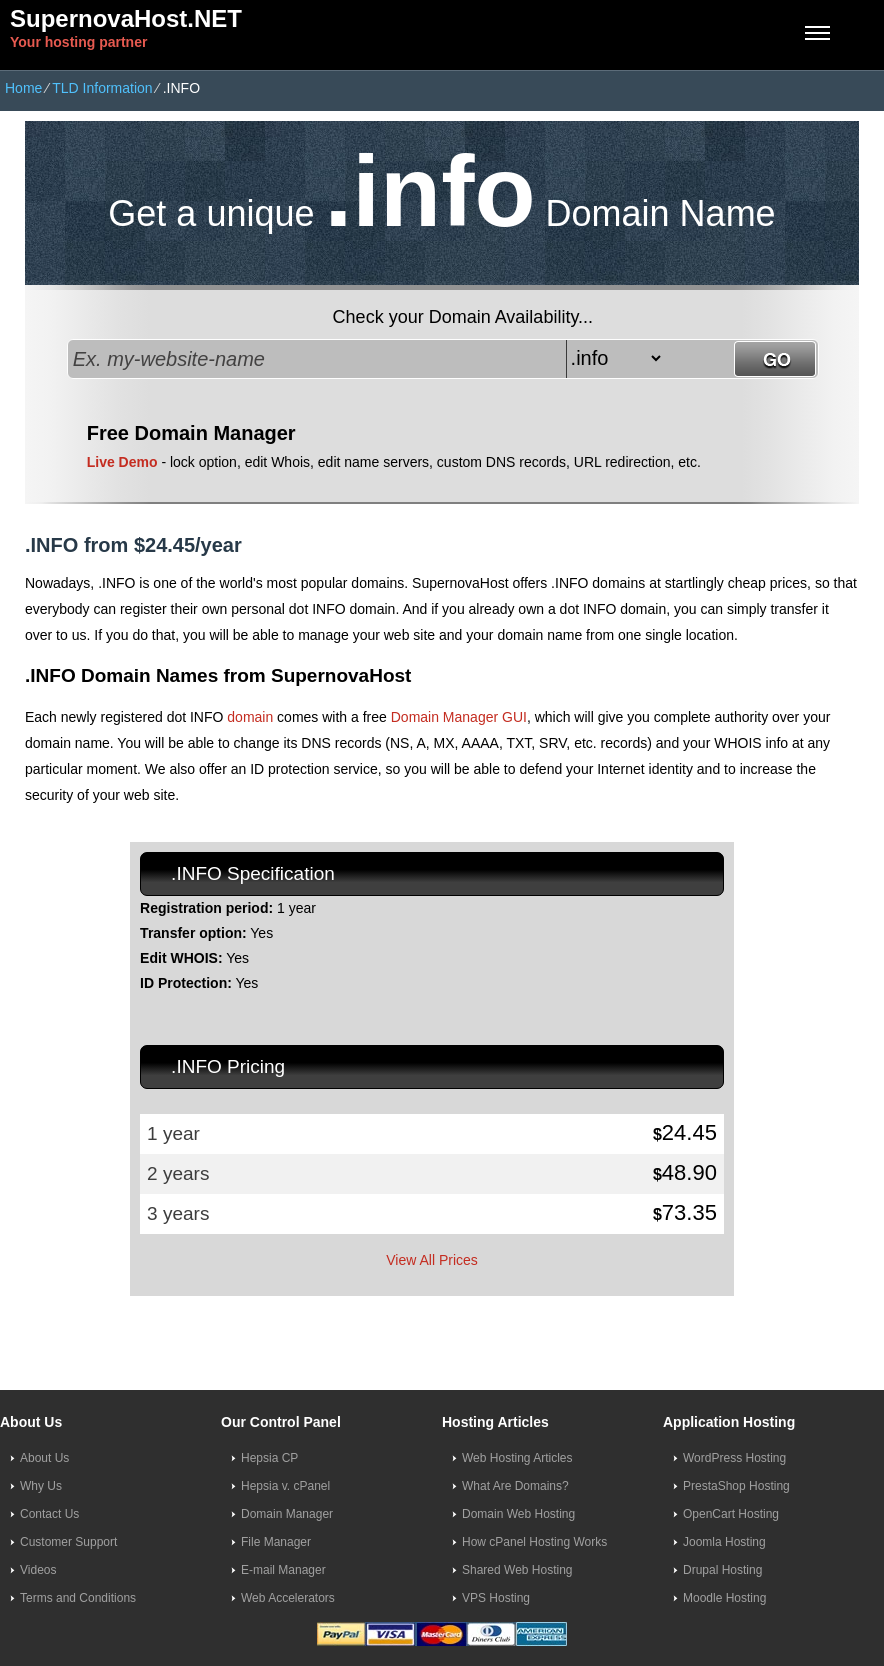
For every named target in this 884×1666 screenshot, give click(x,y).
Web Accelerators (288, 1598)
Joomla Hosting (724, 1542)
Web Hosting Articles (517, 1458)
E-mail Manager (283, 1570)
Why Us (41, 1486)
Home (23, 88)
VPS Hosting (496, 1598)
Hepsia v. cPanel (285, 1486)
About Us (44, 1458)
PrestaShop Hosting (736, 1486)
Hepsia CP (269, 1458)
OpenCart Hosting (731, 1514)
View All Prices (432, 1260)
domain (250, 717)
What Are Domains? (515, 1486)
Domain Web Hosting (518, 1514)
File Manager (276, 1542)
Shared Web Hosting (517, 1570)
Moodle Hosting (724, 1598)
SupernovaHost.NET (126, 18)
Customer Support (68, 1542)
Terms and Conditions (78, 1598)
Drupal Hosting (722, 1570)
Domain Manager (287, 1514)
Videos (38, 1570)
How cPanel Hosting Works (534, 1542)
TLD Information (102, 88)
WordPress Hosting (734, 1458)
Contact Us (49, 1514)
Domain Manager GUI (459, 717)
